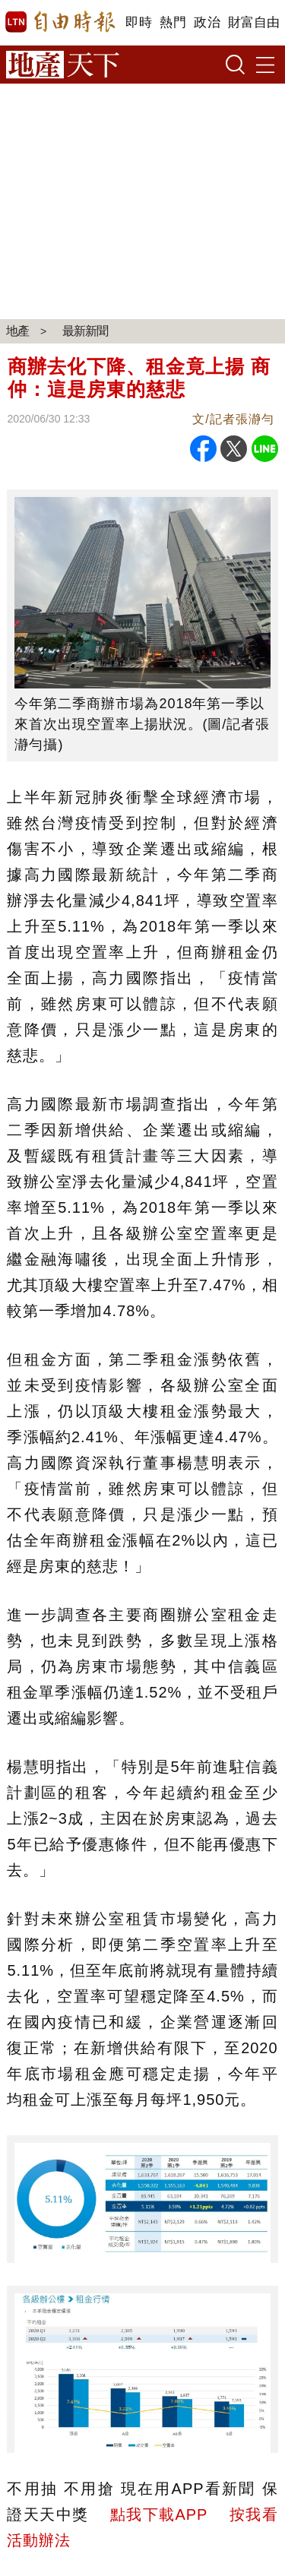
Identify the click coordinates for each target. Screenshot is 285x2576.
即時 (138, 22)
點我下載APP (158, 2514)
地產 (17, 330)
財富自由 (253, 22)
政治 (207, 22)
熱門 (173, 22)
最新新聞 (85, 330)
